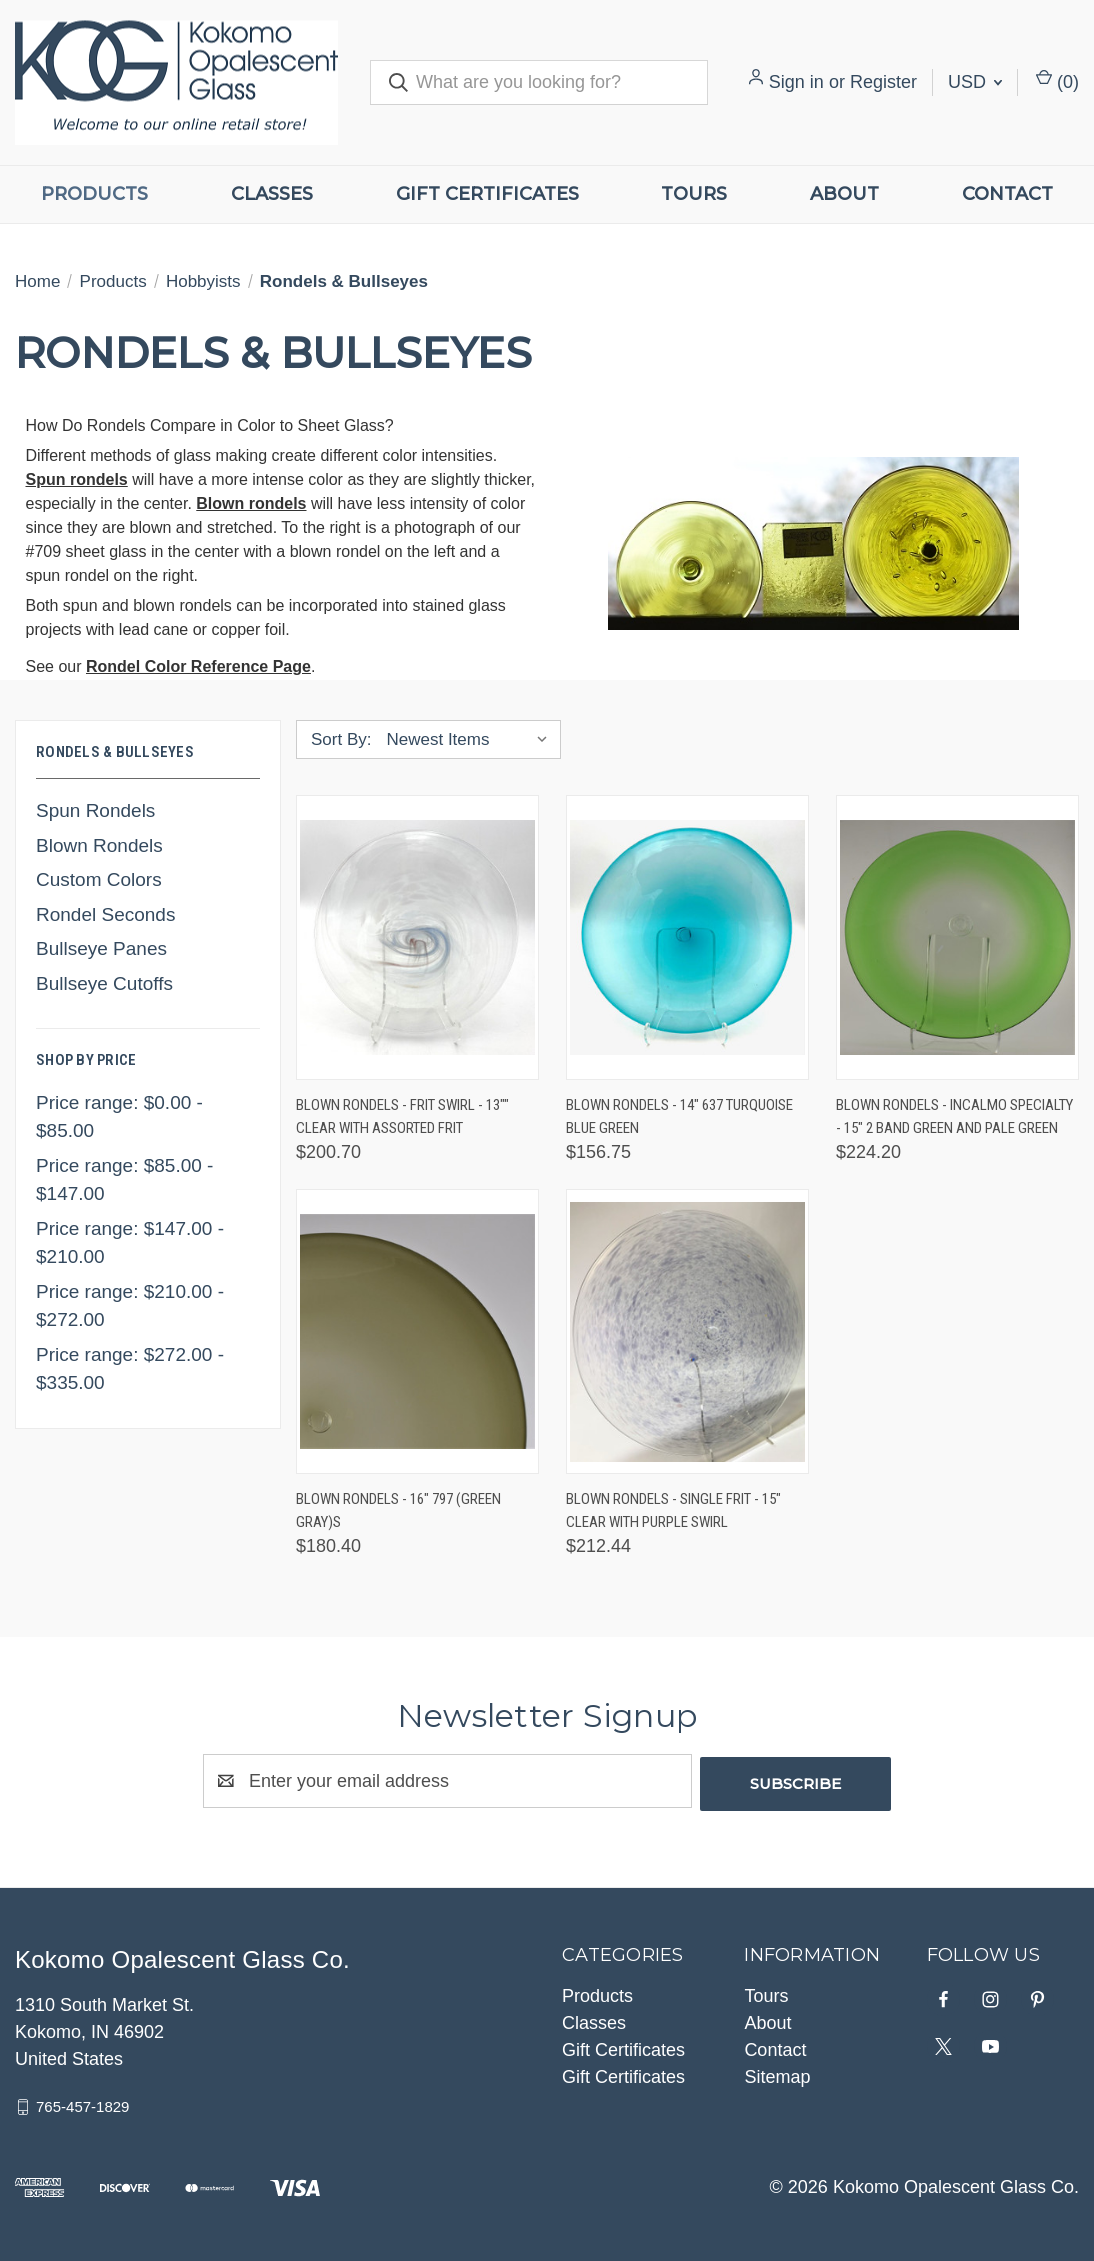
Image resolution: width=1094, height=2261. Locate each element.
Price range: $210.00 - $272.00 (130, 1306)
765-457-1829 (82, 2103)
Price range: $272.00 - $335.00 (130, 1369)
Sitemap (777, 2074)
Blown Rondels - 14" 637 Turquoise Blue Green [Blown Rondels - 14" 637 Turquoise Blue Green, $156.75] (679, 1116)
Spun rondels (77, 479)
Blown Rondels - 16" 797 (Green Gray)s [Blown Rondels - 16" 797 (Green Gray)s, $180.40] (398, 1510)
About (844, 194)
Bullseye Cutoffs (104, 983)
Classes (272, 194)
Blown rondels (251, 503)
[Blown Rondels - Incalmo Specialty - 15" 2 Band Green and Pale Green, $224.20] (957, 937)
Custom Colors (99, 879)
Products (94, 194)
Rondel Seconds (105, 914)
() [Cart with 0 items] (1057, 80)
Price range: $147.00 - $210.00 (130, 1243)
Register (883, 82)
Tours (694, 194)
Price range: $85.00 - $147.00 (124, 1180)
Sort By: (341, 739)
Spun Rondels (95, 810)
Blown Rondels (99, 845)
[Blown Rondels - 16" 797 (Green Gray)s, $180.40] (417, 1331)
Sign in (796, 82)
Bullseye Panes (101, 948)
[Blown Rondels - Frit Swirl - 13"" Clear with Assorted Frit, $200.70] (417, 937)
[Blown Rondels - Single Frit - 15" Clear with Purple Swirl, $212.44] (687, 1331)
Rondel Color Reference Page (198, 666)
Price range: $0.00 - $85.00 (119, 1117)
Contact (775, 2047)
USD (975, 82)
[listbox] (471, 740)
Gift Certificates (487, 194)
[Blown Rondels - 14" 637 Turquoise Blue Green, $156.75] (687, 937)
